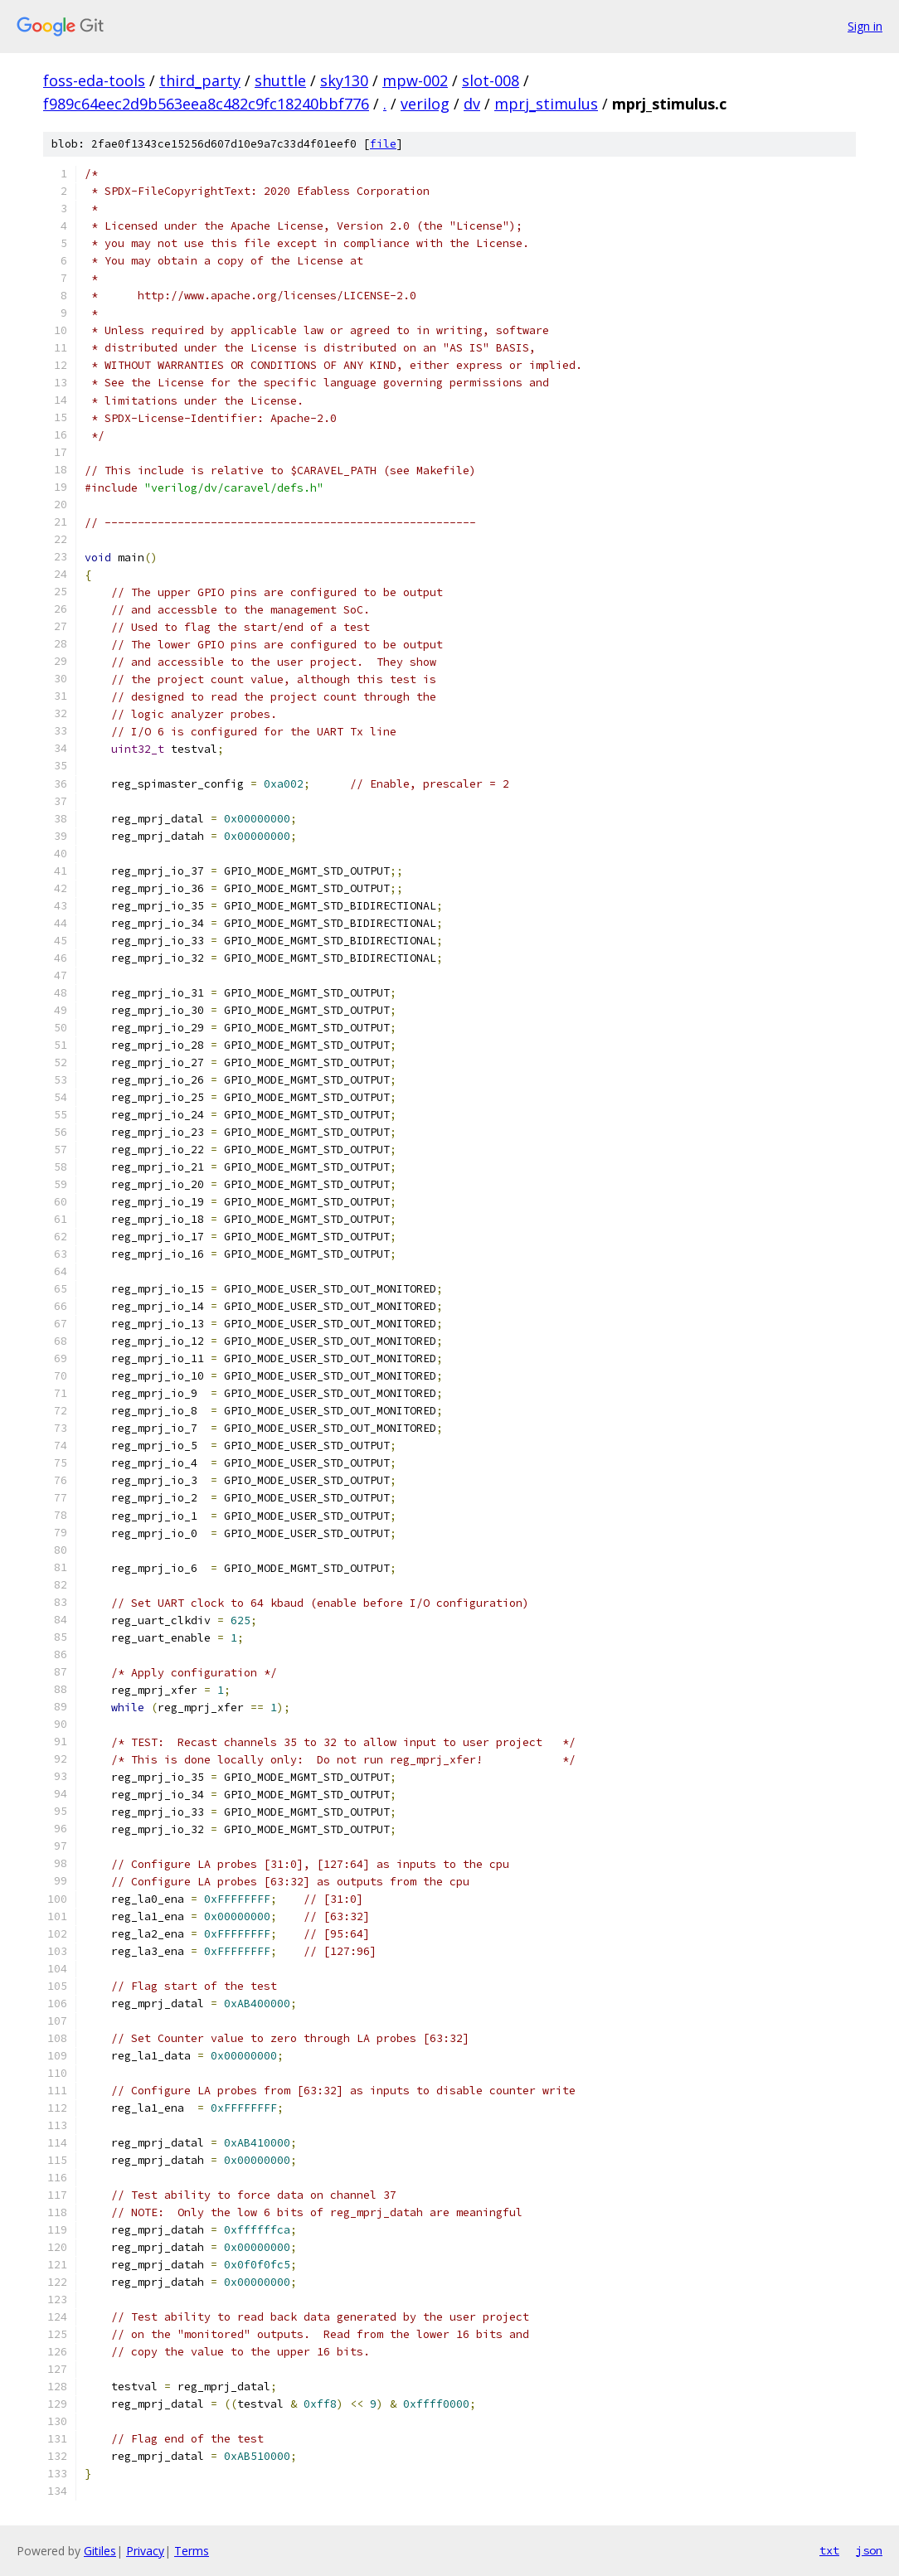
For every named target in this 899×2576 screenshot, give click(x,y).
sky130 (344, 80)
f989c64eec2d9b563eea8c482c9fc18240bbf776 (206, 104)
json (869, 2550)
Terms (191, 2551)
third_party (200, 80)
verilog (425, 104)
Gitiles (100, 2551)
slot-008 (490, 80)
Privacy (145, 2551)
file (383, 144)
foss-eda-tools (94, 80)
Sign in (865, 26)
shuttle (280, 80)
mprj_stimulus (546, 104)
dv (472, 104)
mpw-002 (415, 80)
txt (829, 2550)
